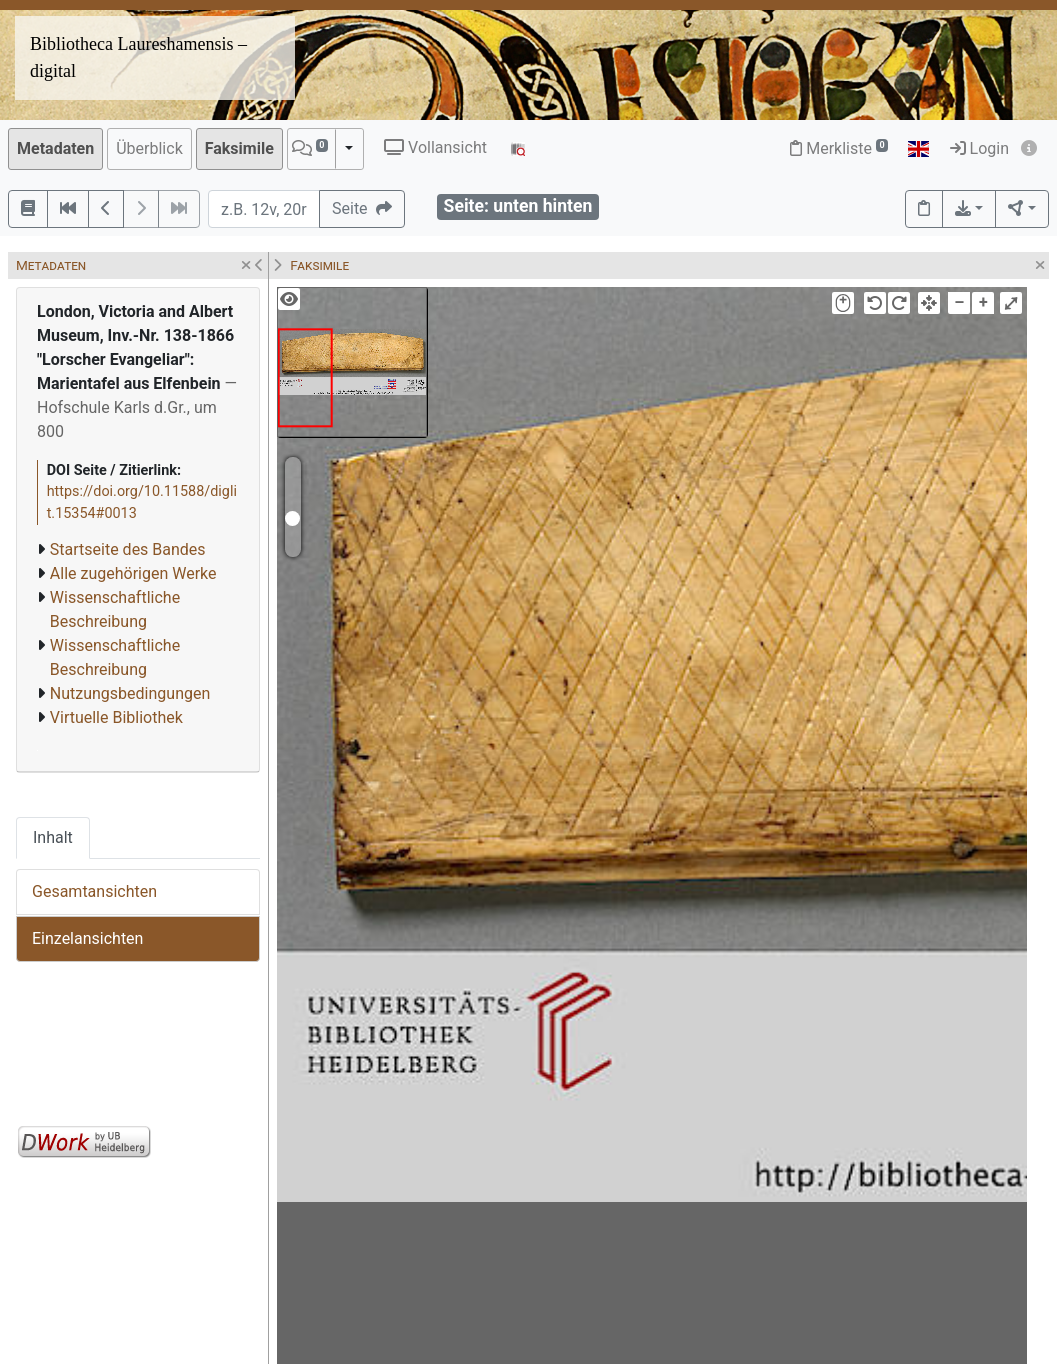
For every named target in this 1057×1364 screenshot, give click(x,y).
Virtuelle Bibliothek (116, 717)
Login (979, 148)
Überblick (149, 148)
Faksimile (239, 148)
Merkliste (839, 148)
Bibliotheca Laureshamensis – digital (138, 57)
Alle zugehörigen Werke (133, 573)
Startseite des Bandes (128, 549)
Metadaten (55, 148)
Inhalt (53, 837)
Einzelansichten (87, 938)
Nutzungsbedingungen (130, 693)
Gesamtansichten (94, 891)
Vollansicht (435, 147)
